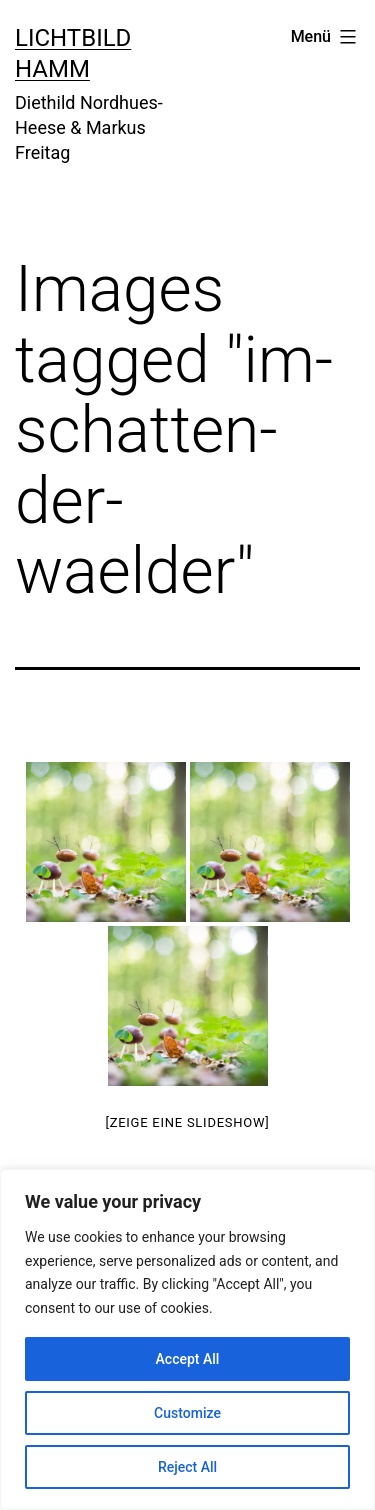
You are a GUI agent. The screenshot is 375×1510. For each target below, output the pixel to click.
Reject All (187, 1467)
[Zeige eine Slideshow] (187, 1122)
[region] (187, 1339)
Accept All (188, 1359)
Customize (187, 1413)
